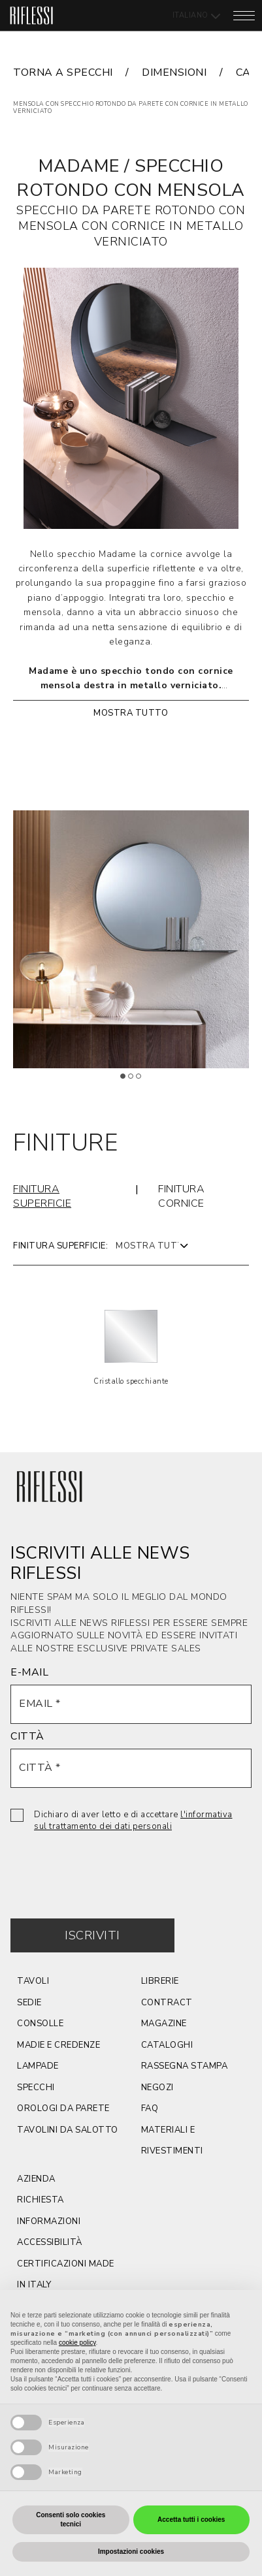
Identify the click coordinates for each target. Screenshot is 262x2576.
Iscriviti (92, 1935)
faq (150, 2108)
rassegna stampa (184, 2066)
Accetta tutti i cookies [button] (191, 2519)
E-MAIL (29, 1672)
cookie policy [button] (77, 2342)
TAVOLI (33, 1981)
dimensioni (174, 72)
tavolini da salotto (67, 2130)
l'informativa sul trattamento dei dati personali (133, 1820)
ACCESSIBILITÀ (49, 2242)
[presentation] (109, 1865)
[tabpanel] (131, 939)
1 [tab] (127, 1080)
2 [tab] (135, 1080)
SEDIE (29, 2003)
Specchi (36, 2087)
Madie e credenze (58, 2045)
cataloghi (167, 2045)
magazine (164, 2023)
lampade (38, 2066)
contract (167, 2003)
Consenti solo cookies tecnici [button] (70, 2519)
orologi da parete (63, 2108)
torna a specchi (63, 72)
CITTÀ (27, 1736)
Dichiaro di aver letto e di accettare (133, 1820)
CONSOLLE (40, 2023)
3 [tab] (143, 1080)
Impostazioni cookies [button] (131, 2551)
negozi (157, 2087)
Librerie (160, 1981)
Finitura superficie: (60, 1246)
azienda (36, 2179)
